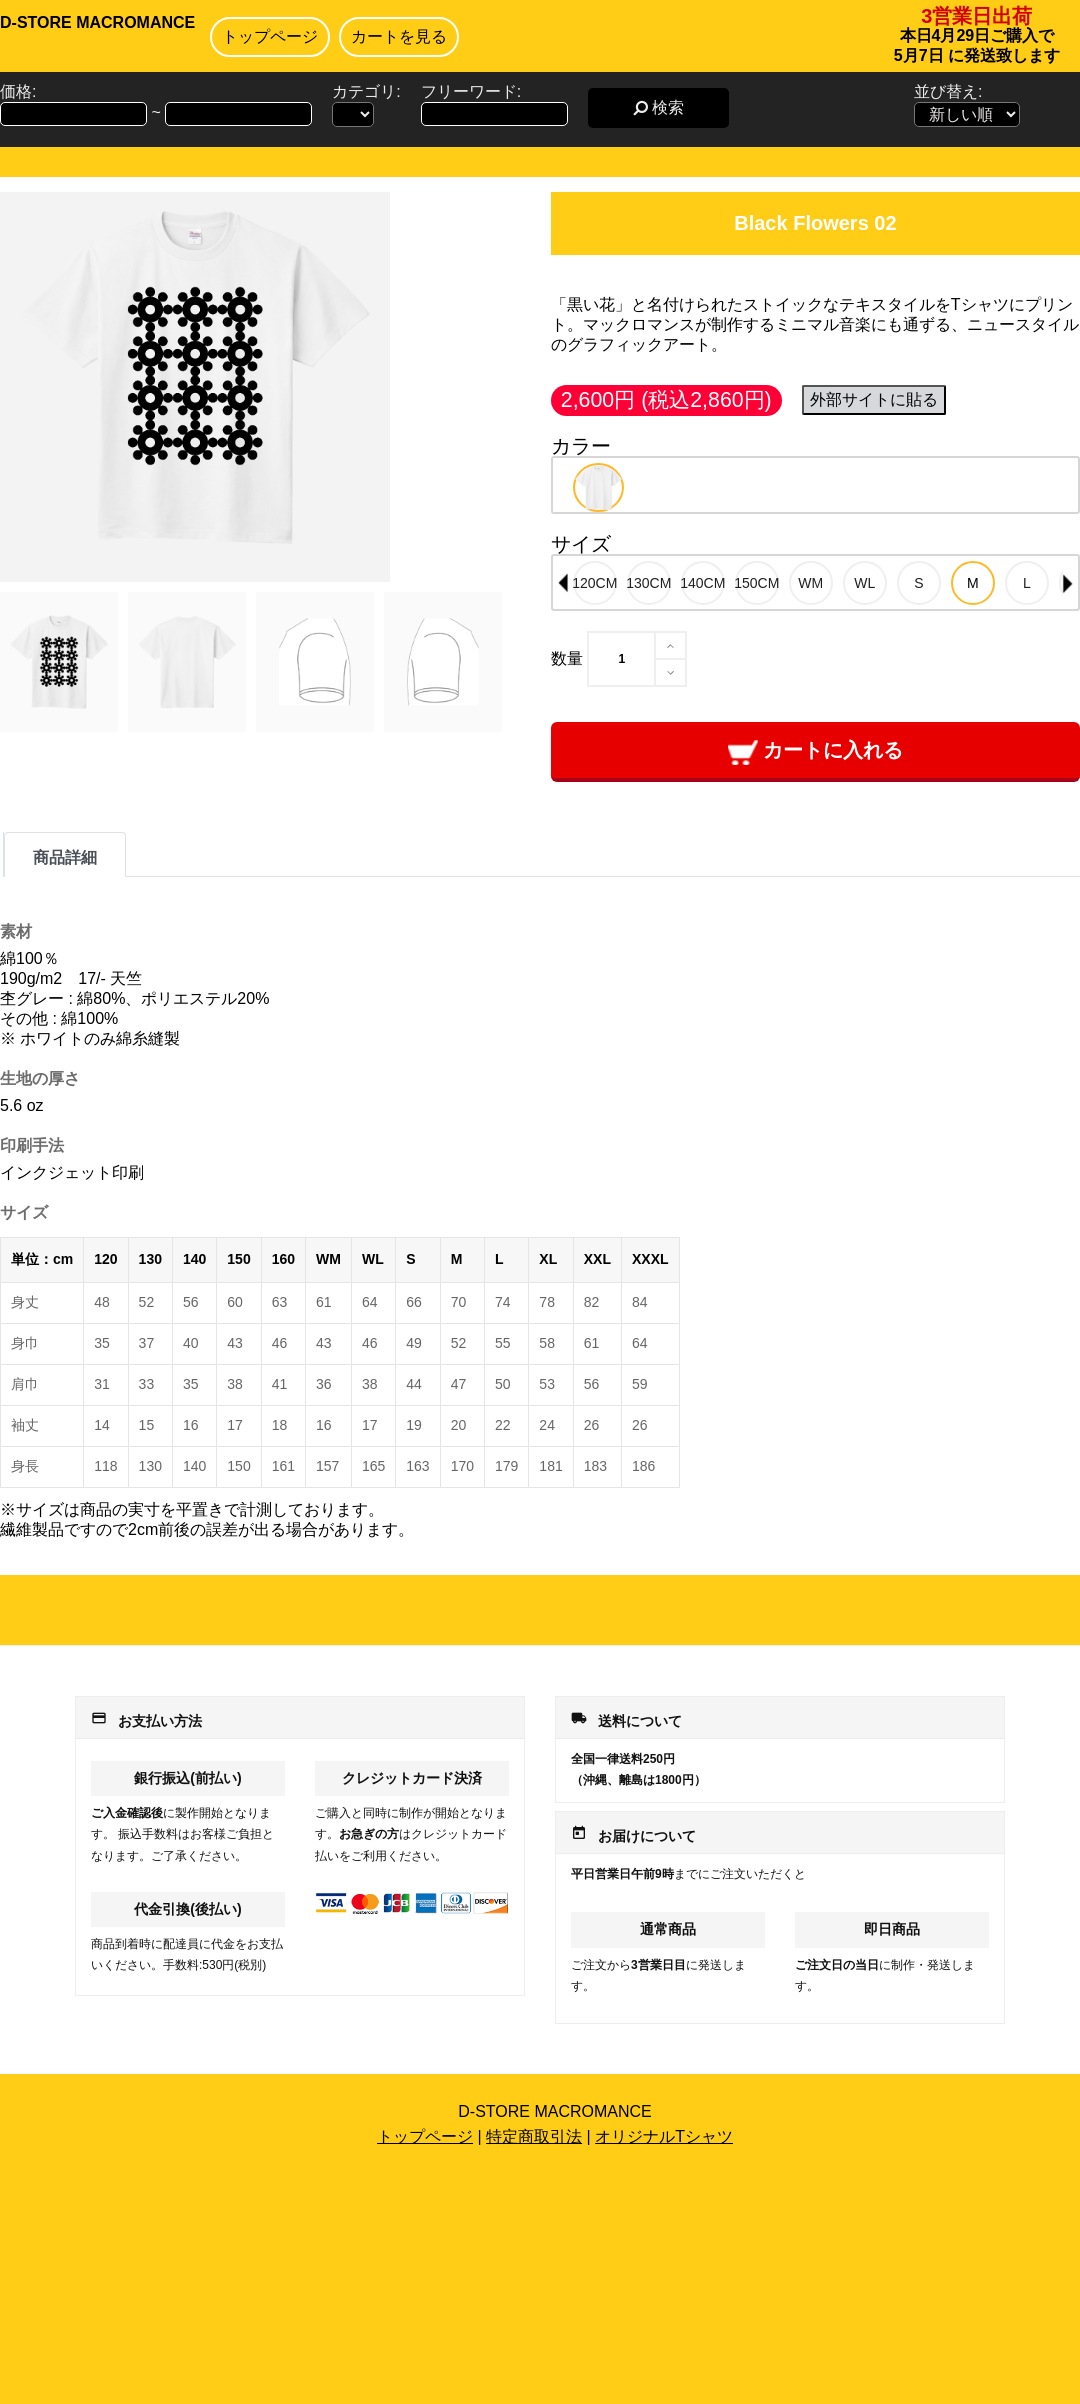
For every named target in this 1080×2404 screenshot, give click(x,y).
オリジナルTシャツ (664, 2136)
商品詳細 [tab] (65, 857)
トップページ (270, 36)
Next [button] (1068, 583)
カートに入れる (815, 751)
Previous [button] (563, 583)
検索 (658, 107)
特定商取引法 (534, 2136)
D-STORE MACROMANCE (97, 22)
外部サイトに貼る (874, 399)
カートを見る (399, 36)
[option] (598, 487)
